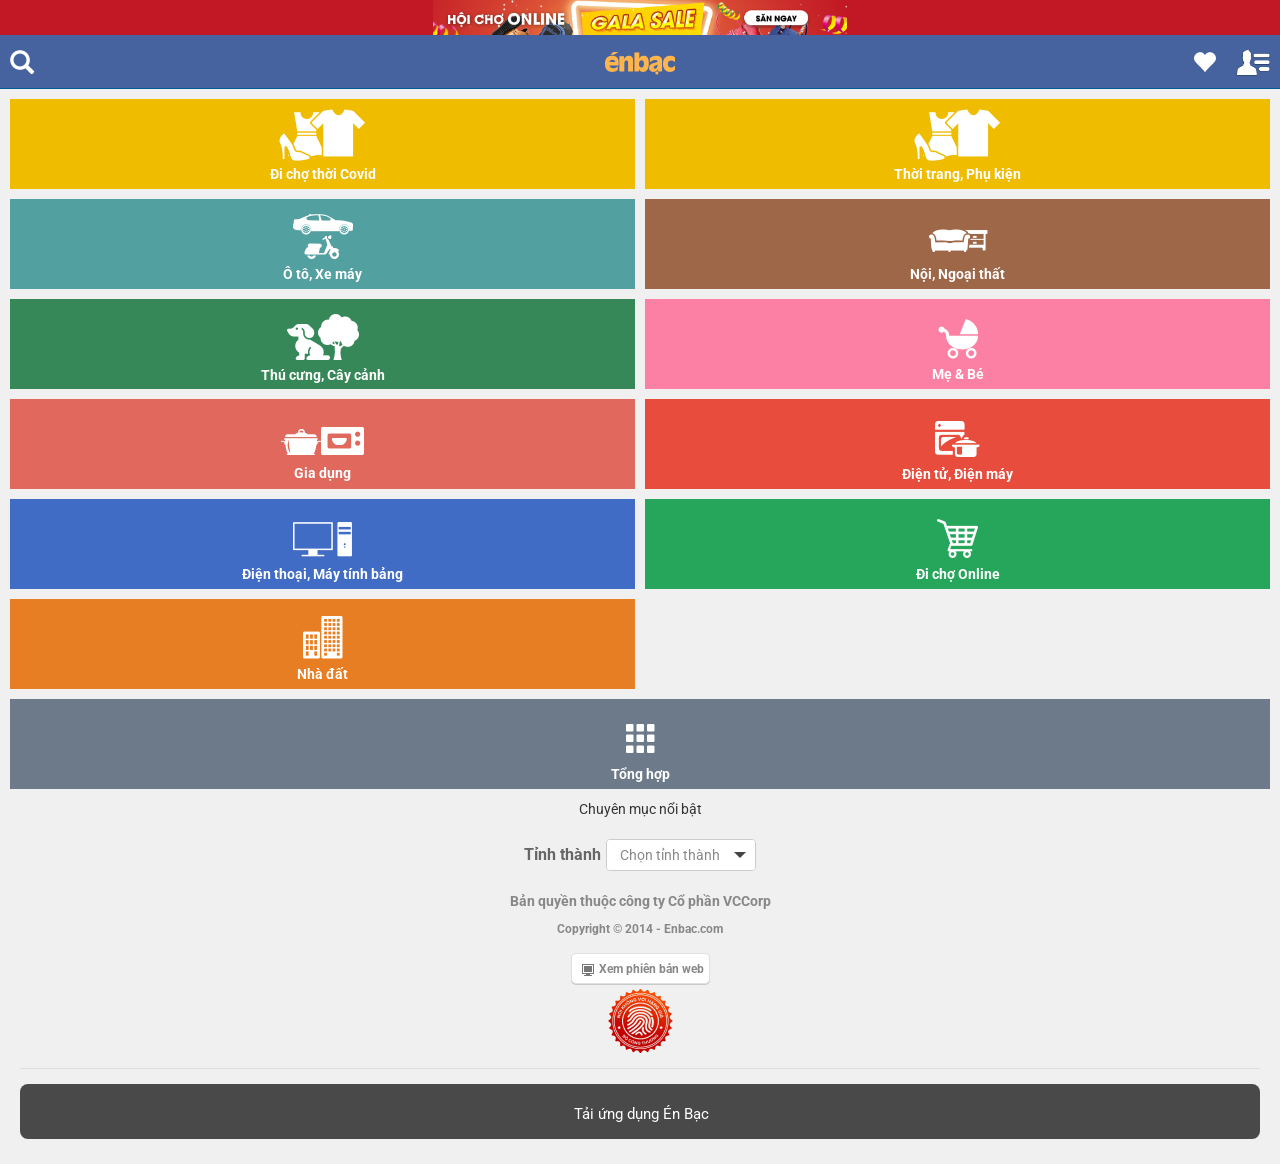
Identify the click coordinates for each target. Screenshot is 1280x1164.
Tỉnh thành (562, 854)
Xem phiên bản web (643, 969)
